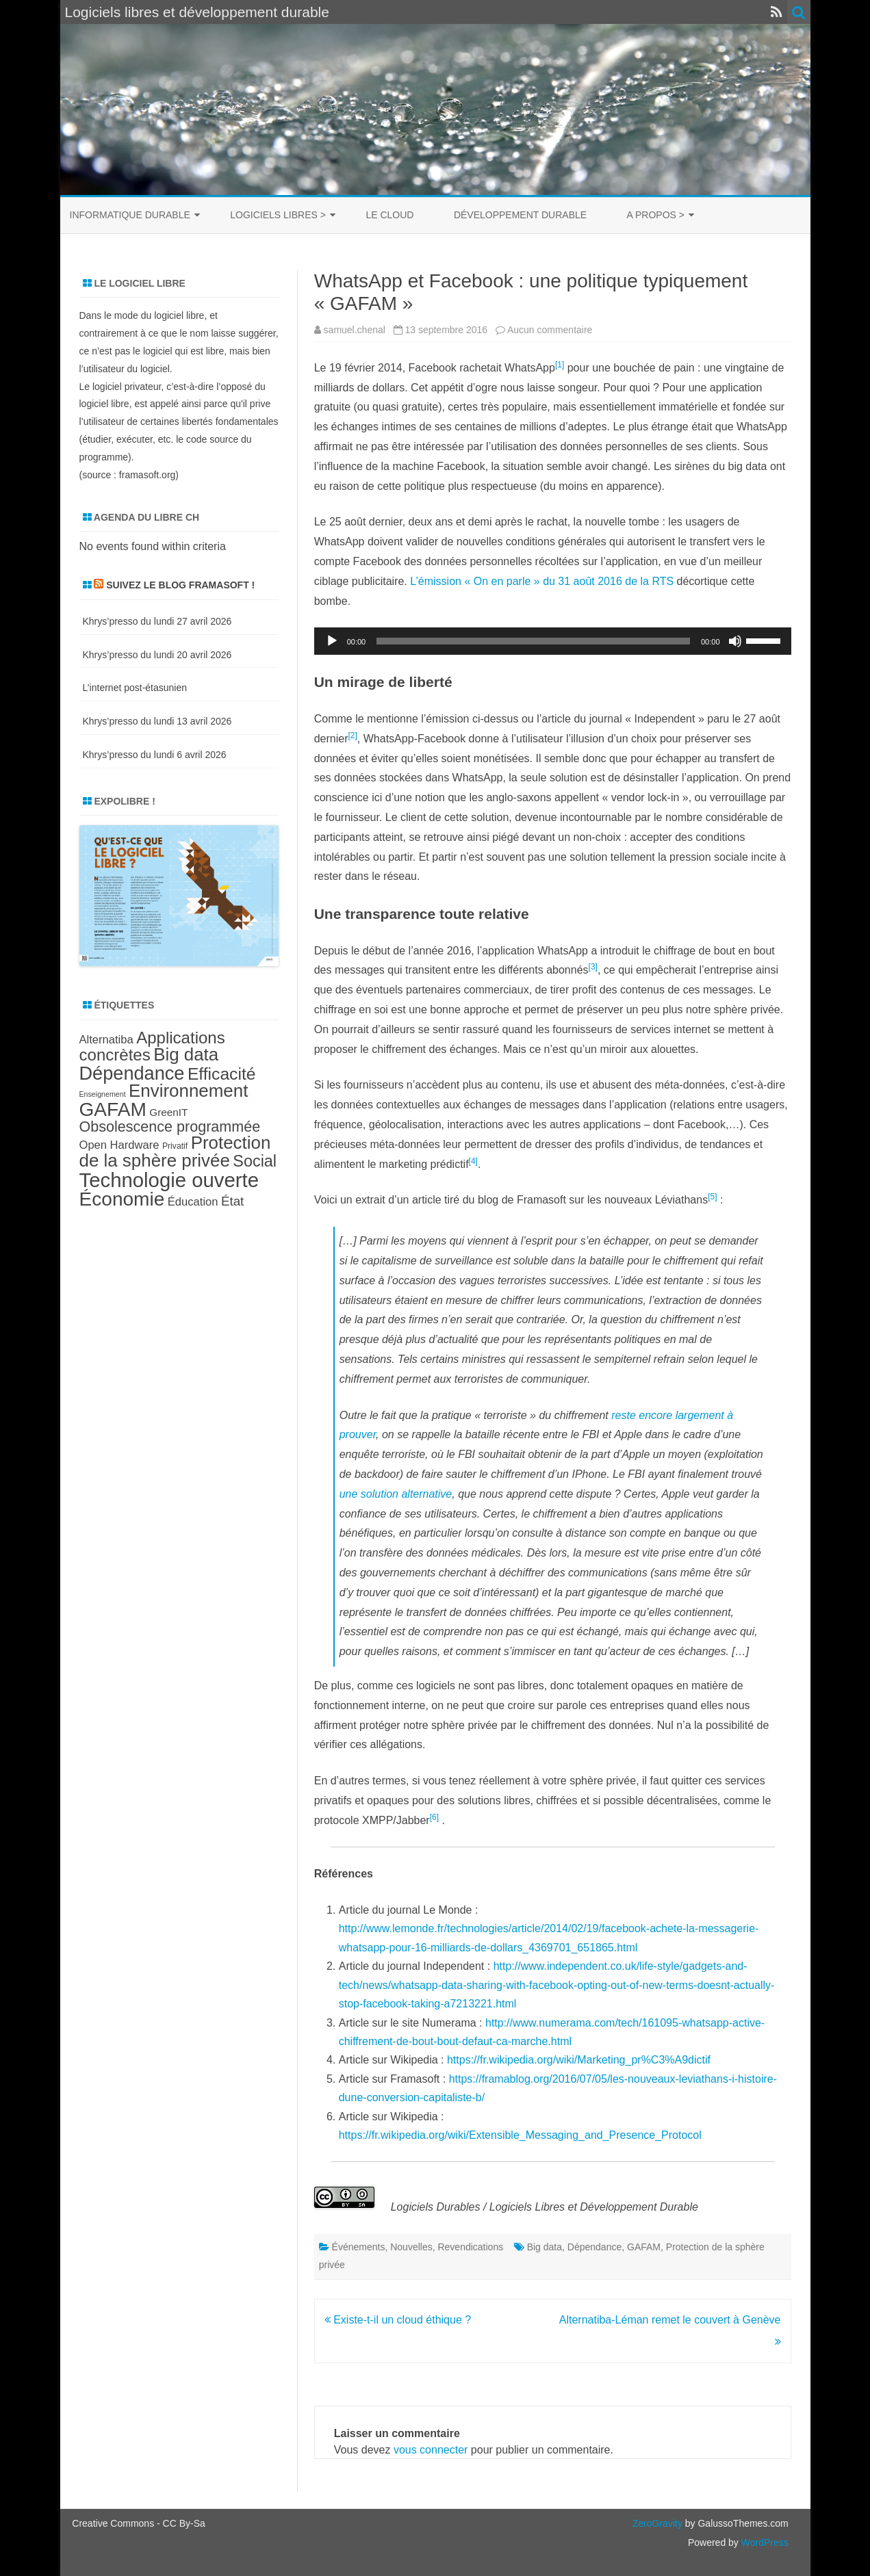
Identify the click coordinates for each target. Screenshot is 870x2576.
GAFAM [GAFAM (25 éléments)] (112, 1109)
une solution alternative (396, 1494)
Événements (358, 2246)
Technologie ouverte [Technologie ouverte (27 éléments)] (169, 1180)
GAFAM (644, 2246)
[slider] (533, 641)
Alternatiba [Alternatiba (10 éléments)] (106, 1039)
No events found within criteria (152, 546)
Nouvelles (411, 2246)
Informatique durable (130, 214)
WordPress (764, 2542)
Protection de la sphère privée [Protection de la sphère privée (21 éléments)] (175, 1151)
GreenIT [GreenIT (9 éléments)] (168, 1112)
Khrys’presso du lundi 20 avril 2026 (157, 654)
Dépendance (594, 2246)
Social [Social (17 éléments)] (255, 1161)
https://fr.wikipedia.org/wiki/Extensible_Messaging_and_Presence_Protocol (520, 2135)
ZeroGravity (657, 2523)
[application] (552, 641)
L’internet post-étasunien (135, 687)
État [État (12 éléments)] (232, 1201)
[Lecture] (332, 641)
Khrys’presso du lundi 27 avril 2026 (157, 621)
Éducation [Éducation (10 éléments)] (193, 1201)
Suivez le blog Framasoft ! (180, 585)
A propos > (656, 214)
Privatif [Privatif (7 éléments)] (175, 1146)
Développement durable (520, 214)
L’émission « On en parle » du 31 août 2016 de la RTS (542, 581)
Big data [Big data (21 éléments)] (185, 1054)
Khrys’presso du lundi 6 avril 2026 (155, 754)
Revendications (470, 2246)
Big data (544, 2246)
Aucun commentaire (550, 329)
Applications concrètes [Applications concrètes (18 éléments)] (152, 1046)
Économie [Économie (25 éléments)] (122, 1199)
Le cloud (389, 214)
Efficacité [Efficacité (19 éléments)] (222, 1074)
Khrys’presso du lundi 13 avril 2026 (157, 721)
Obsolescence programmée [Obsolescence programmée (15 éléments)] (170, 1126)
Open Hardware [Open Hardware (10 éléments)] (119, 1145)
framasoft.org (147, 474)
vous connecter (431, 2450)
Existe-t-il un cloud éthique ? (397, 2320)
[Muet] (735, 641)
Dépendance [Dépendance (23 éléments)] (132, 1073)
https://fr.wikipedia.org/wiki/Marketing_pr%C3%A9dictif (579, 2060)
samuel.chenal (354, 329)
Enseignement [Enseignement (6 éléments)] (102, 1094)
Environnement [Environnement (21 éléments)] (188, 1090)
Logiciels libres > (278, 214)
